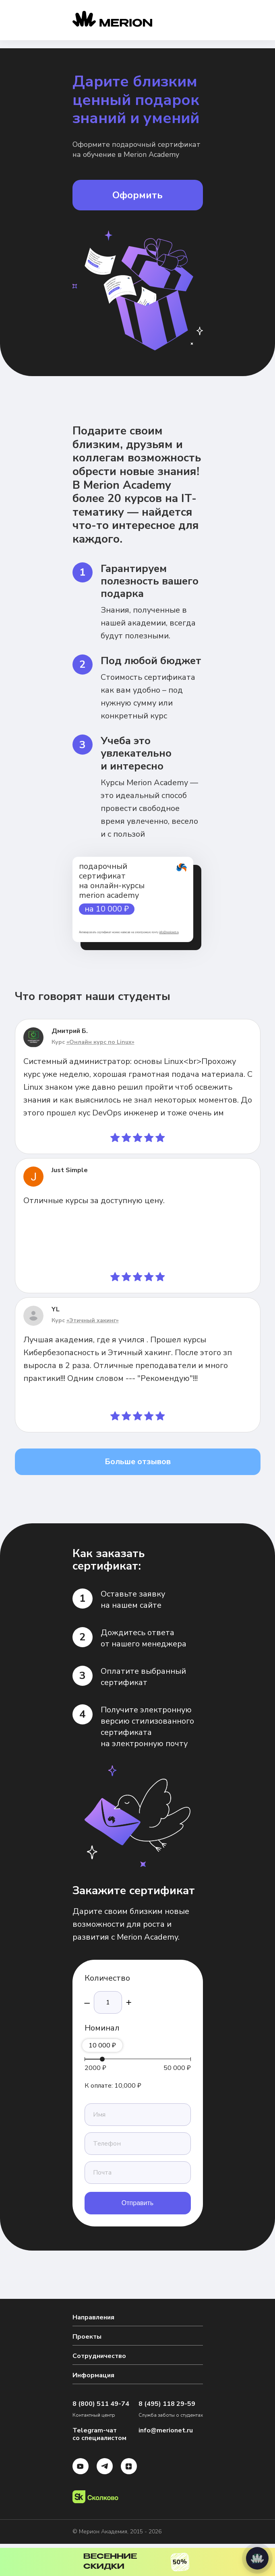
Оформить (137, 195)
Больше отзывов (138, 1461)
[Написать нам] (257, 2558)
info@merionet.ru (169, 932)
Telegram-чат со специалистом (99, 2434)
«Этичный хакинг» (92, 1320)
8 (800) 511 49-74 (100, 2404)
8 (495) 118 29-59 (167, 2404)
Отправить (137, 2202)
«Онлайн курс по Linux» (100, 1042)
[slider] (102, 2059)
